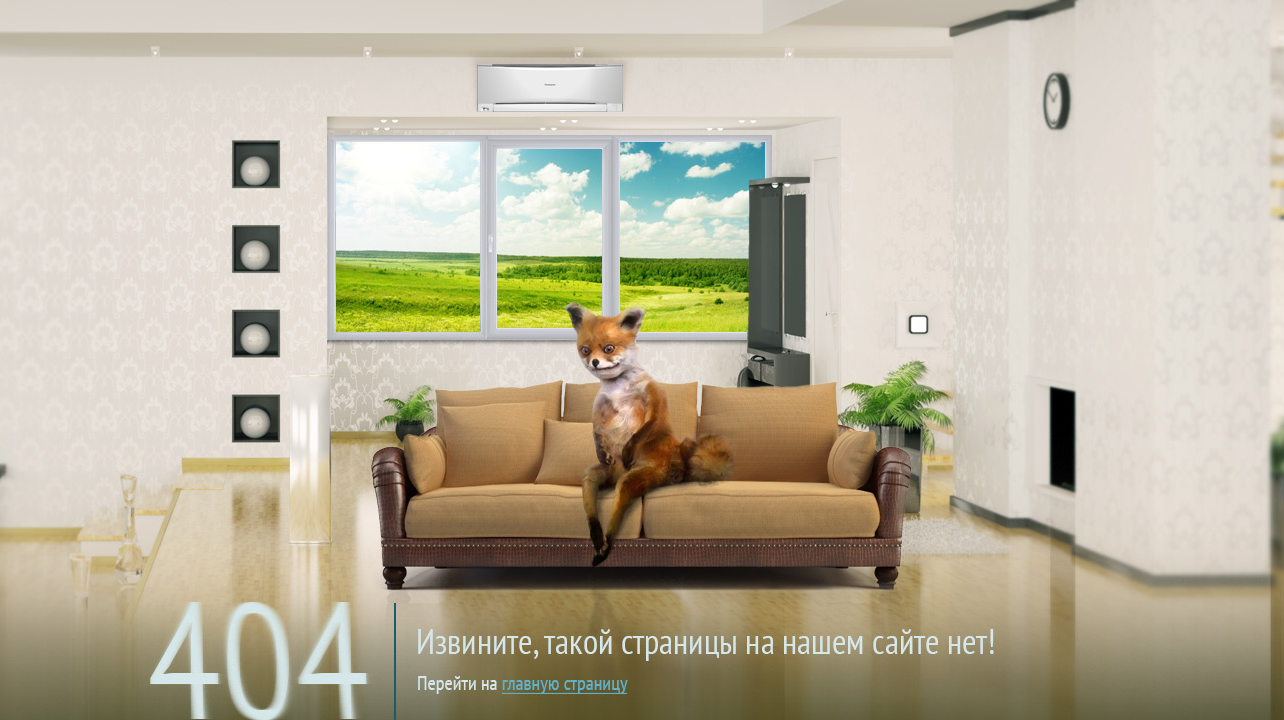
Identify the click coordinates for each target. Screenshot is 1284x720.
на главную (654, 624)
